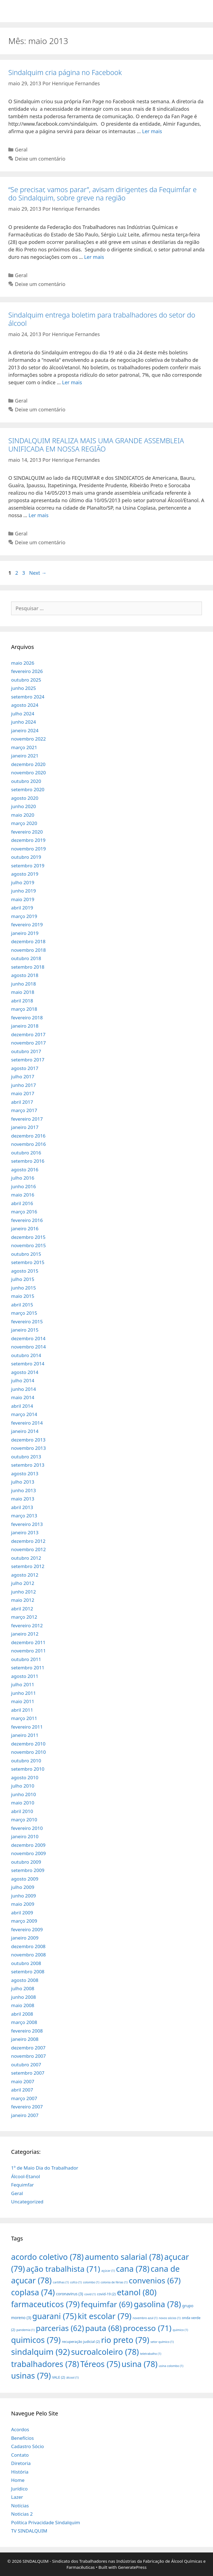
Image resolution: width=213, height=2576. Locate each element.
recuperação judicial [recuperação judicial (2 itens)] (81, 2341)
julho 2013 (22, 1482)
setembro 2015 (27, 1262)
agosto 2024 (24, 705)
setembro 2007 (27, 2073)
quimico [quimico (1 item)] (180, 2330)
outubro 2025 (26, 680)
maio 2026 (22, 663)
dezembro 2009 (28, 1845)
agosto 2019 (24, 874)
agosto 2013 (24, 1473)
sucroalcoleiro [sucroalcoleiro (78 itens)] (105, 2351)
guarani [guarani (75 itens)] (54, 2316)
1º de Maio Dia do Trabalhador (44, 2168)
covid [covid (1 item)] (90, 2294)
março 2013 (24, 1515)
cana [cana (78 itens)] (132, 2268)
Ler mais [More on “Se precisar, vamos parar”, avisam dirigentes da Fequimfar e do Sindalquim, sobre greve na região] (94, 257)
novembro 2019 (28, 848)
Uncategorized (27, 2201)
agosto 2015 (24, 1271)
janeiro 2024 (25, 730)
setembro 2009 (27, 1870)
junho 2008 (23, 1997)
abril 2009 (22, 1912)
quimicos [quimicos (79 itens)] (36, 2339)
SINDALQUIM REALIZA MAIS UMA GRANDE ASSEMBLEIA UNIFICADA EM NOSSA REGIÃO (96, 444)
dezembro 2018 (28, 941)
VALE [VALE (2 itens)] (58, 2377)
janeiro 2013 (25, 1532)
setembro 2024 (27, 696)
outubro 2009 (26, 1862)
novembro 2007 (28, 2056)
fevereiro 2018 (27, 1017)
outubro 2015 (26, 1254)
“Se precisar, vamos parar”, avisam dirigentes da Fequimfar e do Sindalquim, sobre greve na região (102, 193)
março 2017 (24, 1110)
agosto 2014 (24, 1372)
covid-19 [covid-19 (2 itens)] (106, 2293)
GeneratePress (132, 2567)
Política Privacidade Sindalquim (45, 2522)
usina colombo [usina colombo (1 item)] (171, 2366)
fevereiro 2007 (27, 2106)
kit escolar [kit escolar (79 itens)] (104, 2316)
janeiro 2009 (25, 1938)
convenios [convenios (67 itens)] (155, 2280)
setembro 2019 (27, 865)
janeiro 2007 (25, 2115)
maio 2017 (22, 1093)
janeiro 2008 (25, 2039)
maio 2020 (22, 815)
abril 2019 (22, 907)
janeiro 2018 (25, 1026)
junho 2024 (23, 722)
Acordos (20, 2429)
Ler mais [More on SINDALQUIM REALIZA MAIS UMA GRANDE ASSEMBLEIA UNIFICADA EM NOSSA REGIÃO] (39, 515)
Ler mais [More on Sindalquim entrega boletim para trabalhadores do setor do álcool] (72, 382)
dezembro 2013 (28, 1440)
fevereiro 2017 (27, 1119)
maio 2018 (22, 992)
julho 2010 (22, 1786)
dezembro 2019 (28, 840)
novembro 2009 (28, 1853)
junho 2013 (23, 1490)
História (20, 2472)
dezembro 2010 (28, 1743)
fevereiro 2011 (27, 1727)
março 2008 (24, 2022)
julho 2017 (22, 1076)
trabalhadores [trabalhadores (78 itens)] (45, 2363)
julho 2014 (22, 1380)
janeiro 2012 (25, 1634)
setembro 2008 (27, 1971)
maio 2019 (22, 899)
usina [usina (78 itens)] (139, 2363)
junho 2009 (23, 1895)
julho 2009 (22, 1887)
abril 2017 (22, 1102)
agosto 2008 (24, 1980)
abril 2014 (22, 1406)
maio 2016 (22, 1195)
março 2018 (24, 1009)
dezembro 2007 (28, 2047)
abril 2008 (22, 2014)
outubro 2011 (26, 1659)
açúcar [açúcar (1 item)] (108, 2271)
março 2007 (24, 2098)
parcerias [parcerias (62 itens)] (60, 2328)
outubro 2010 (26, 1760)
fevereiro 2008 (27, 2031)
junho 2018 (23, 984)
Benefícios (22, 2438)
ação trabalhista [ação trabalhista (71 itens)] (63, 2268)
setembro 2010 (27, 1769)
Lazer (17, 2497)
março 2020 (24, 823)
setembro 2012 (27, 1566)
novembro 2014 (28, 1347)
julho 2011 (22, 1684)
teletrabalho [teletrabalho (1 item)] (150, 2354)
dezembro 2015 (28, 1237)
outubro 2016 (26, 1152)
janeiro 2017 (25, 1127)
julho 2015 (22, 1279)
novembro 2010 (28, 1752)
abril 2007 (22, 2090)
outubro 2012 (26, 1558)
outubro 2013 (26, 1456)
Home (17, 2480)
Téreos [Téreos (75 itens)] (100, 2364)
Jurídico (19, 2488)
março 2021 (24, 747)
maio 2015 (22, 1296)
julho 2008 (22, 1988)
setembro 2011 (27, 1667)
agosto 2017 (24, 1068)
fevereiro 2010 (27, 1828)
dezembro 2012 (28, 1541)
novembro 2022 (28, 739)
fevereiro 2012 (27, 1625)
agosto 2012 (24, 1575)
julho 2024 (22, 713)
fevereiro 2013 (27, 1524)
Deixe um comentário (40, 158)
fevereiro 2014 (27, 1423)
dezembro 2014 (28, 1338)
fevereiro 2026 (27, 671)
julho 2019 (22, 882)
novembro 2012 (28, 1549)
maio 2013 (22, 1498)
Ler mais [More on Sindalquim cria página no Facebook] (152, 131)
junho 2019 (23, 891)
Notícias (20, 2505)
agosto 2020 (24, 798)
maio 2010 (22, 1802)
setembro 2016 (27, 1161)
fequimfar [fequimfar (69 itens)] (107, 2304)
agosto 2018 (24, 975)
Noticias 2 (22, 2514)
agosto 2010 (24, 1777)
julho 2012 (22, 1583)
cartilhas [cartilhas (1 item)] (61, 2282)
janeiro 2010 (25, 1836)
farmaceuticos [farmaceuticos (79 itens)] (45, 2304)
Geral (21, 149)
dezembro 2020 (28, 764)
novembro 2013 (28, 1448)
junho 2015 (23, 1288)
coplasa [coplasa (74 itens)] (33, 2292)
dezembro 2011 (28, 1642)
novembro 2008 (28, 1954)
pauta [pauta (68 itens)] (103, 2328)
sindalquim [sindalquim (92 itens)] (40, 2351)
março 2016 (24, 1211)
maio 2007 (22, 2081)
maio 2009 (22, 1904)
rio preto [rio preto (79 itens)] (125, 2339)
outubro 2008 (26, 1963)
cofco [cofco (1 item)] (76, 2282)
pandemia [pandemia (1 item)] (25, 2330)
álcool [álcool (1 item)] (72, 2377)
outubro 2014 (26, 1355)
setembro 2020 (27, 789)
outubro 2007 (26, 2064)
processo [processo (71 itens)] (147, 2328)
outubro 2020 (26, 781)
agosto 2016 (24, 1169)
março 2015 (24, 1313)
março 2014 (24, 1414)
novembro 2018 (28, 950)
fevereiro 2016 (27, 1220)
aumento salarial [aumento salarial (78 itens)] (124, 2256)
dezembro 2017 (28, 1034)
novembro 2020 (28, 772)
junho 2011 (23, 1693)
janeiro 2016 (25, 1228)
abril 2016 (22, 1203)
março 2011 (24, 1718)
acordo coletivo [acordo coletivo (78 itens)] (47, 2256)
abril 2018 (22, 1000)
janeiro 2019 (25, 933)
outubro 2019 (26, 857)
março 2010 (24, 1819)
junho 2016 (23, 1186)
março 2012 (24, 1617)
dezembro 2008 (28, 1946)
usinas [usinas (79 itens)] (31, 2375)
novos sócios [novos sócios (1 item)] (170, 2318)
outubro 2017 (26, 1051)
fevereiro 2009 (27, 1929)
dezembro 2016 (28, 1136)
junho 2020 (23, 806)
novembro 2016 (28, 1144)
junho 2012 (23, 1592)
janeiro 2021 (25, 755)
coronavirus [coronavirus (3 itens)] (69, 2293)
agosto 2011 (24, 1676)
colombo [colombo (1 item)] (91, 2282)
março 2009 (24, 1921)
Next (37, 572)
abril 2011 (22, 1710)
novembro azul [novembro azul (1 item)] (145, 2318)
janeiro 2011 (25, 1735)
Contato (20, 2455)
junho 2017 (23, 1085)
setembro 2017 (27, 1059)
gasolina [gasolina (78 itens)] (157, 2304)
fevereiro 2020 (27, 832)
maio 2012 (22, 1600)
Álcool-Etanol (25, 2176)
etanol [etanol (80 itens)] (136, 2292)
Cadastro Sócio (27, 2446)
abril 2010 (22, 1811)
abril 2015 (22, 1304)
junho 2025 (23, 688)
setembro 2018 (27, 967)
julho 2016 (22, 1178)
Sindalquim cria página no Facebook (65, 72)
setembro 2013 (27, 1465)
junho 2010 (23, 1794)
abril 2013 (22, 1507)
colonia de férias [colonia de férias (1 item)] (114, 2282)
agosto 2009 (24, 1879)
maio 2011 (22, 1701)
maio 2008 (22, 2005)
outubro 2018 (26, 958)
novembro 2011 (28, 1650)
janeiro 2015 (25, 1330)
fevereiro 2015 (27, 1321)
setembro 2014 (27, 1363)
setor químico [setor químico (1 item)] (162, 2342)
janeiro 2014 (25, 1431)
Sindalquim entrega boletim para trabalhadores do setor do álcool (101, 319)
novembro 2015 (28, 1245)
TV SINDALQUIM (29, 2531)
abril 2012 (22, 1608)
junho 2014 (23, 1389)
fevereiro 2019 (27, 924)
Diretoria (21, 2463)
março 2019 (24, 916)
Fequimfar (22, 2185)
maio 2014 (22, 1397)
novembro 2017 (28, 1043)
